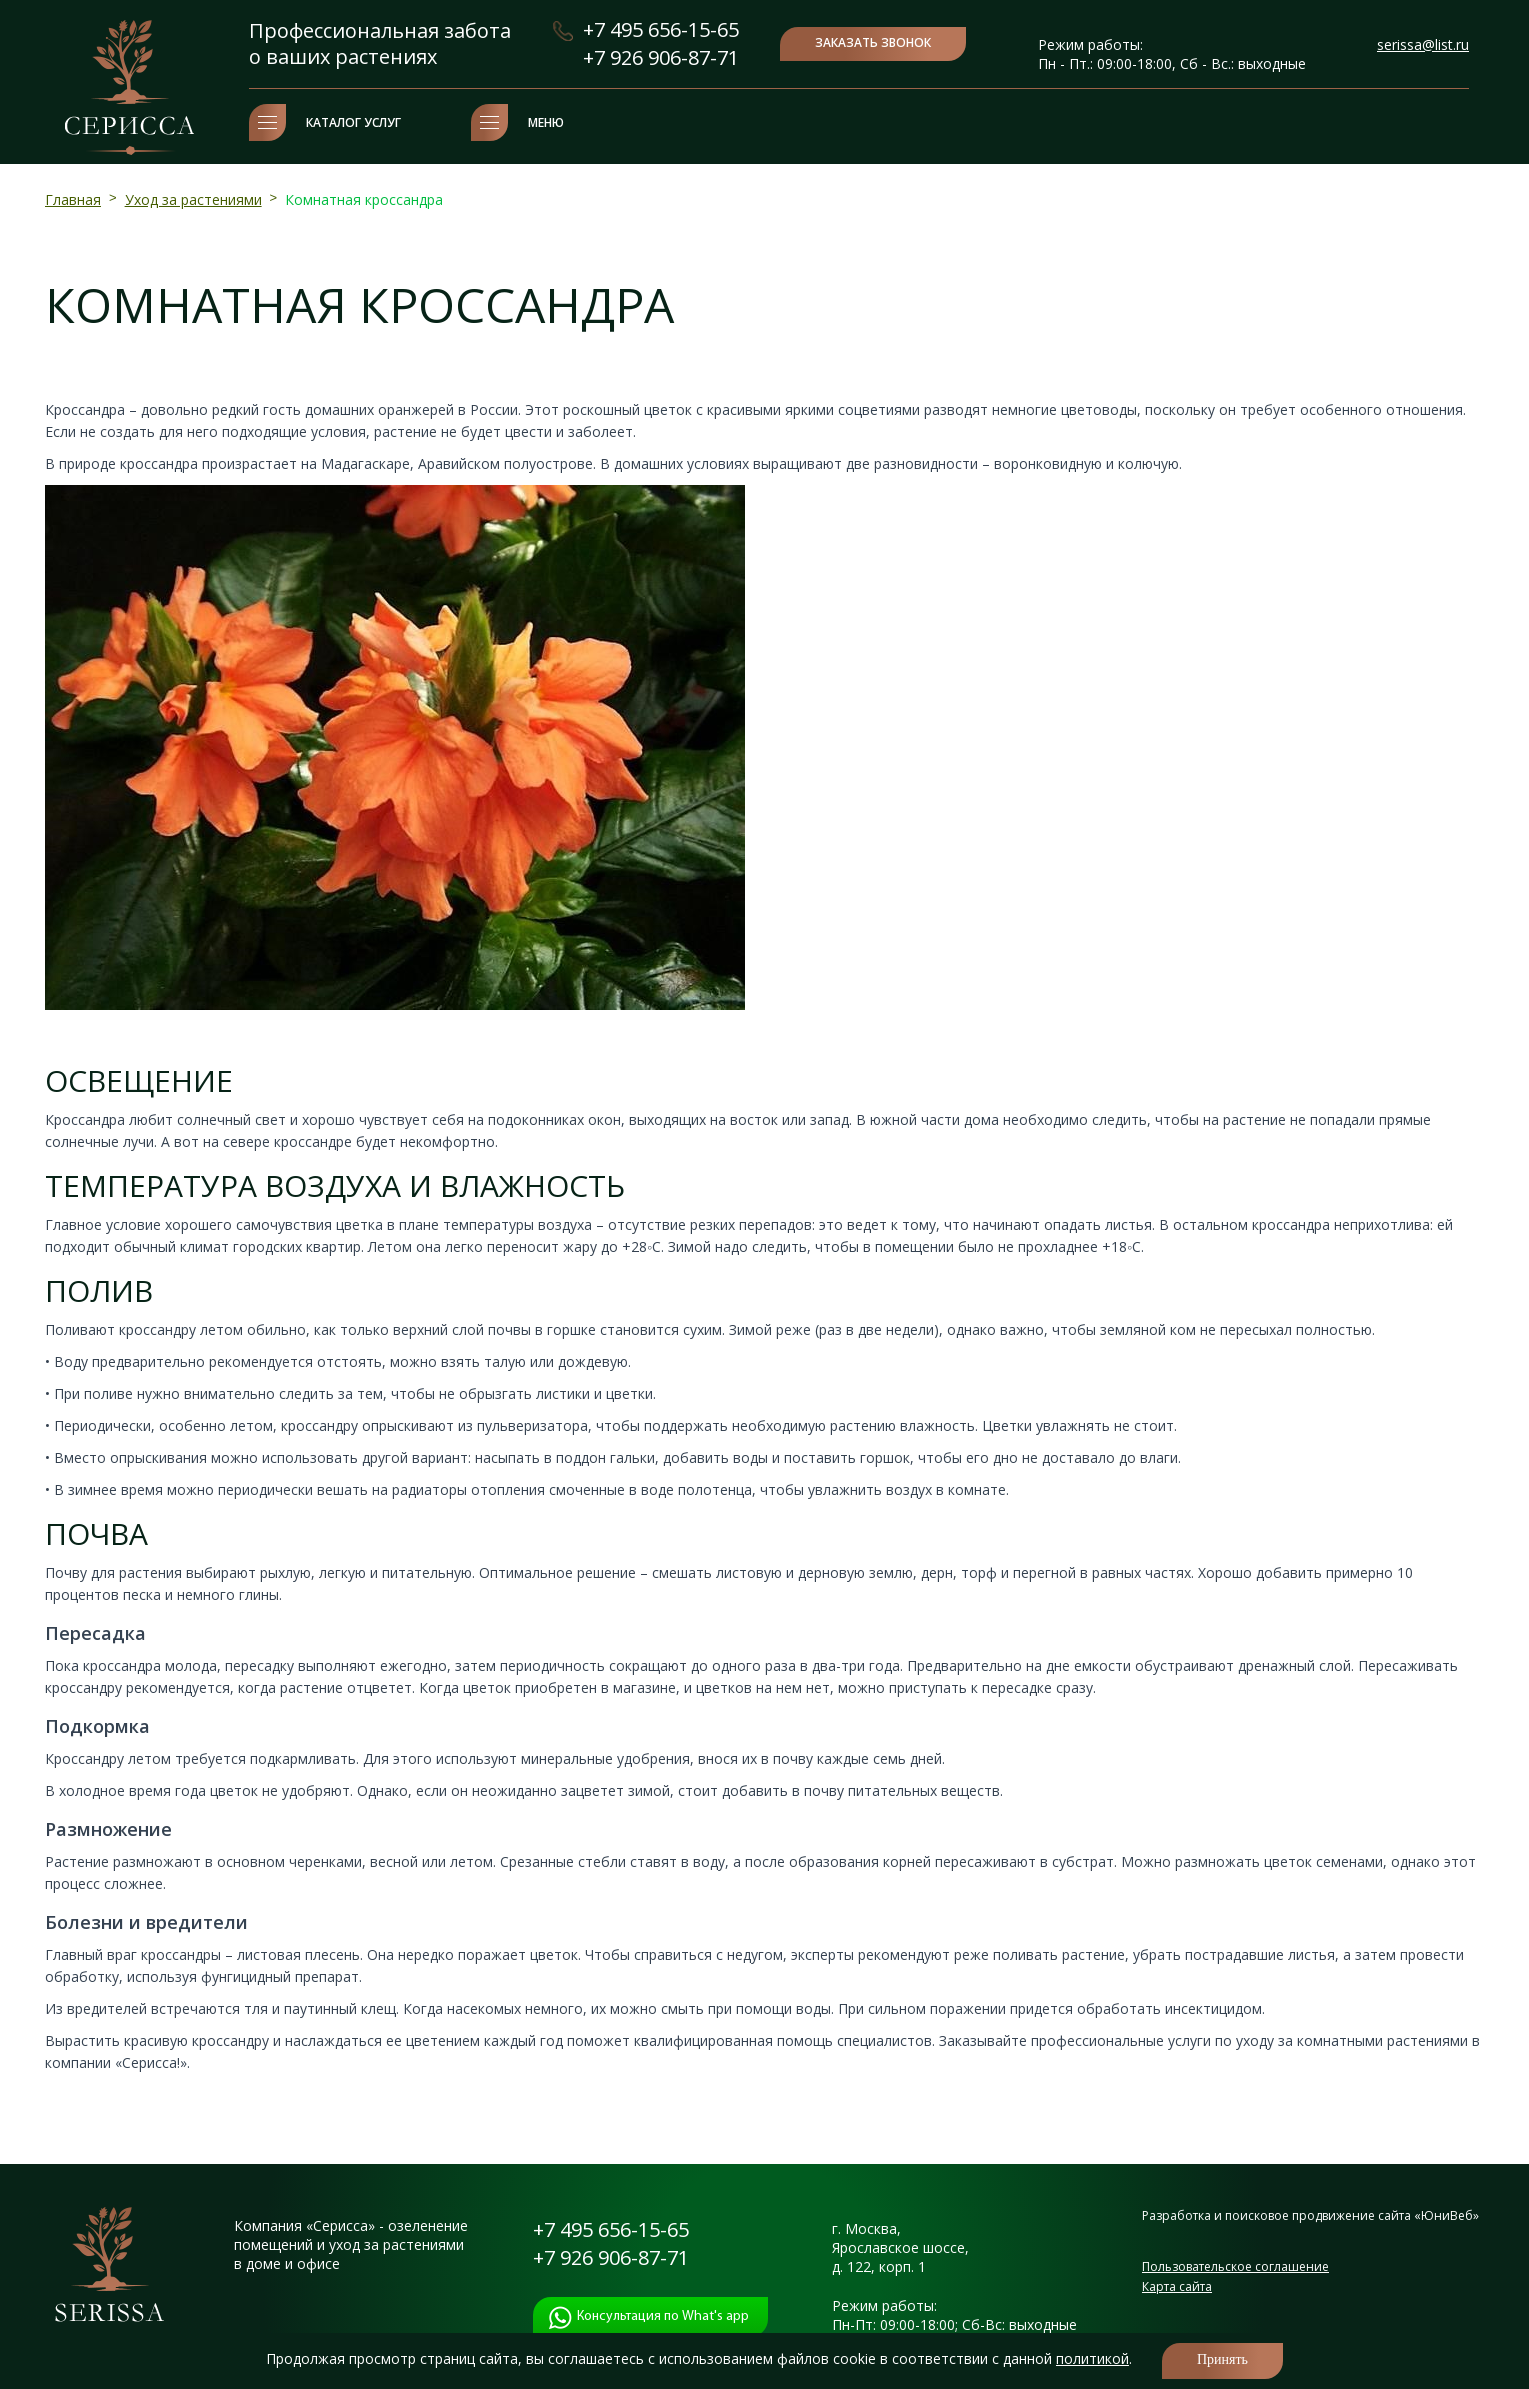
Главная (73, 199)
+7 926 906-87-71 (661, 57)
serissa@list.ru (1423, 44)
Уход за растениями (193, 199)
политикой (1092, 2358)
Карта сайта (1177, 2286)
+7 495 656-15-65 (661, 29)
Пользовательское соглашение (1235, 2266)
